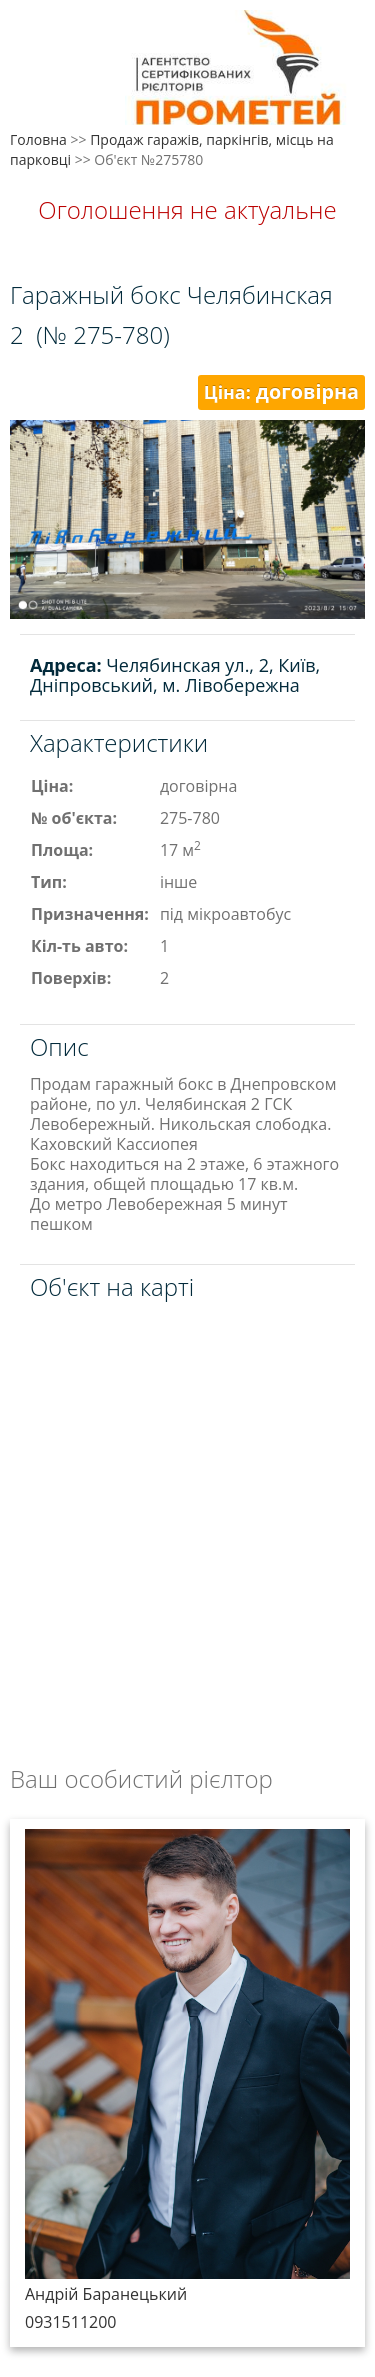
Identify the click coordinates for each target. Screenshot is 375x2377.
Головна (38, 139)
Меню (37, 47)
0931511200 (70, 2322)
